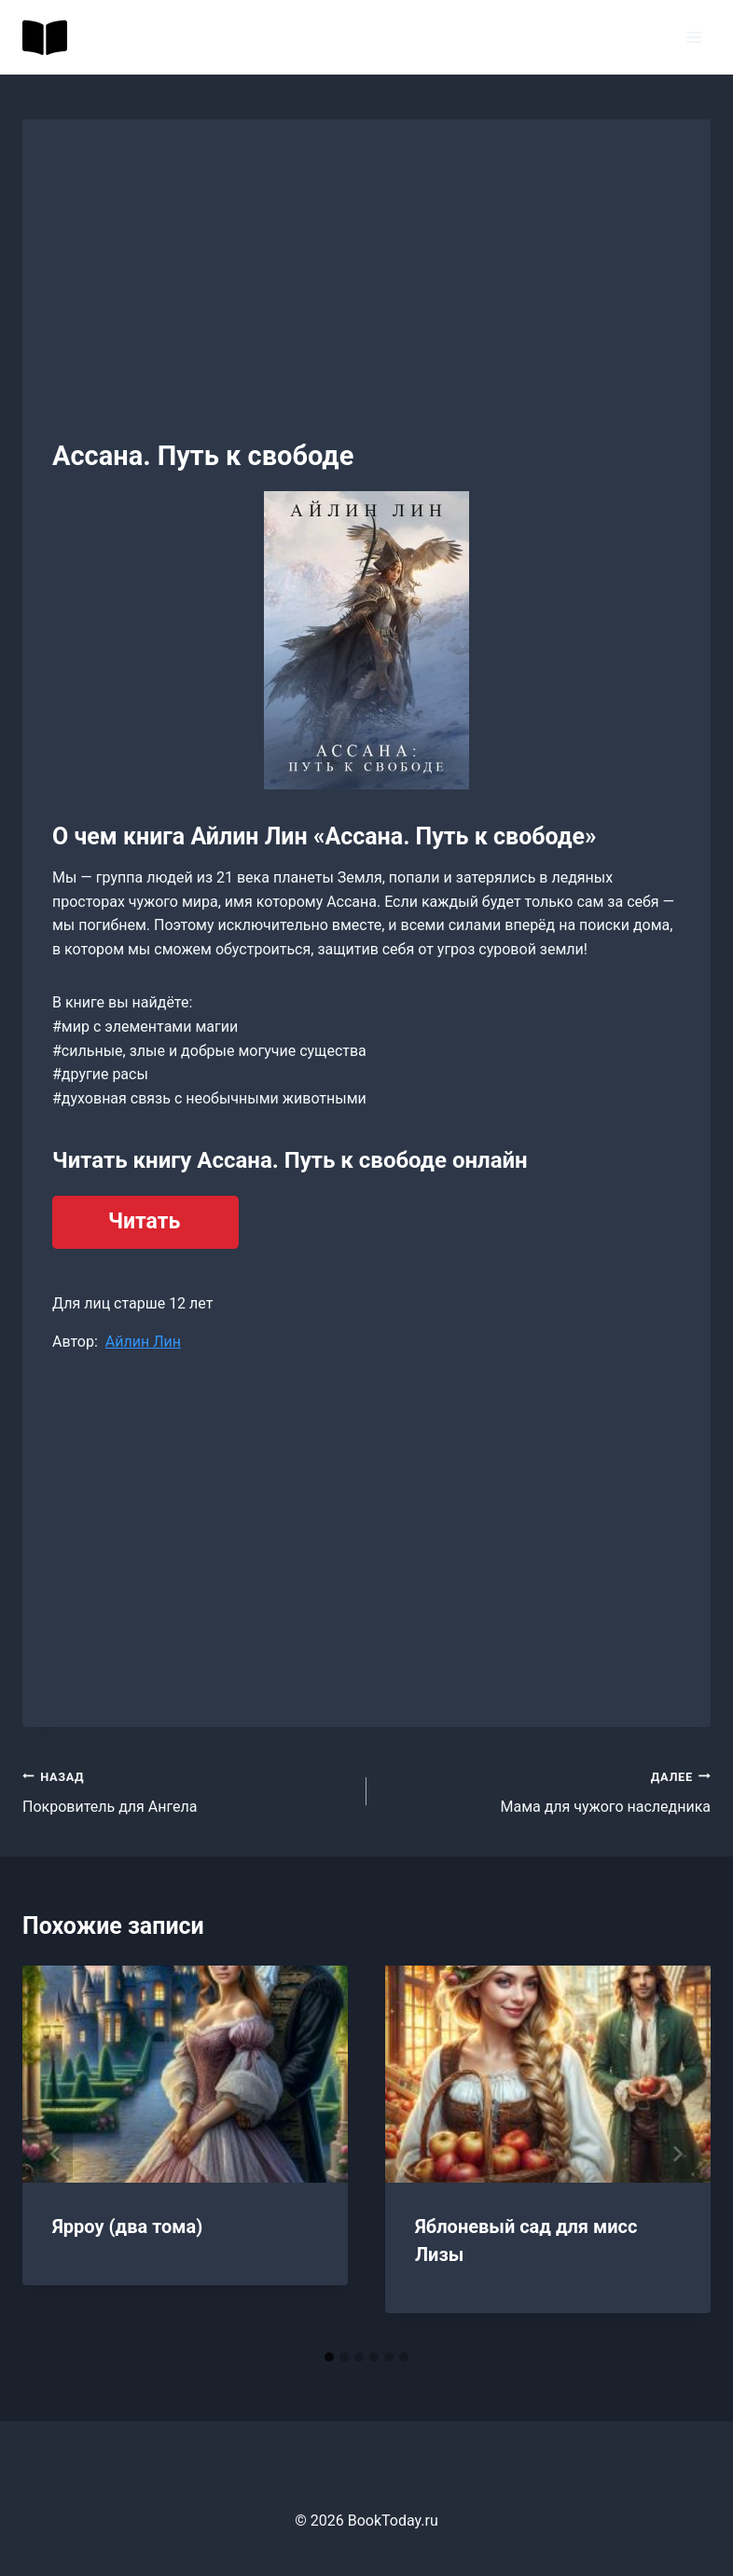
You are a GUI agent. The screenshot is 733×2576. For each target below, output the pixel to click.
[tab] (329, 2357)
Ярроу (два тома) (127, 2226)
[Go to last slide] (56, 2154)
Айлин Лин (143, 1341)
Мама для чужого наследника (546, 1790)
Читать (144, 1221)
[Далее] (677, 2154)
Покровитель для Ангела (187, 1790)
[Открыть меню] (693, 36)
